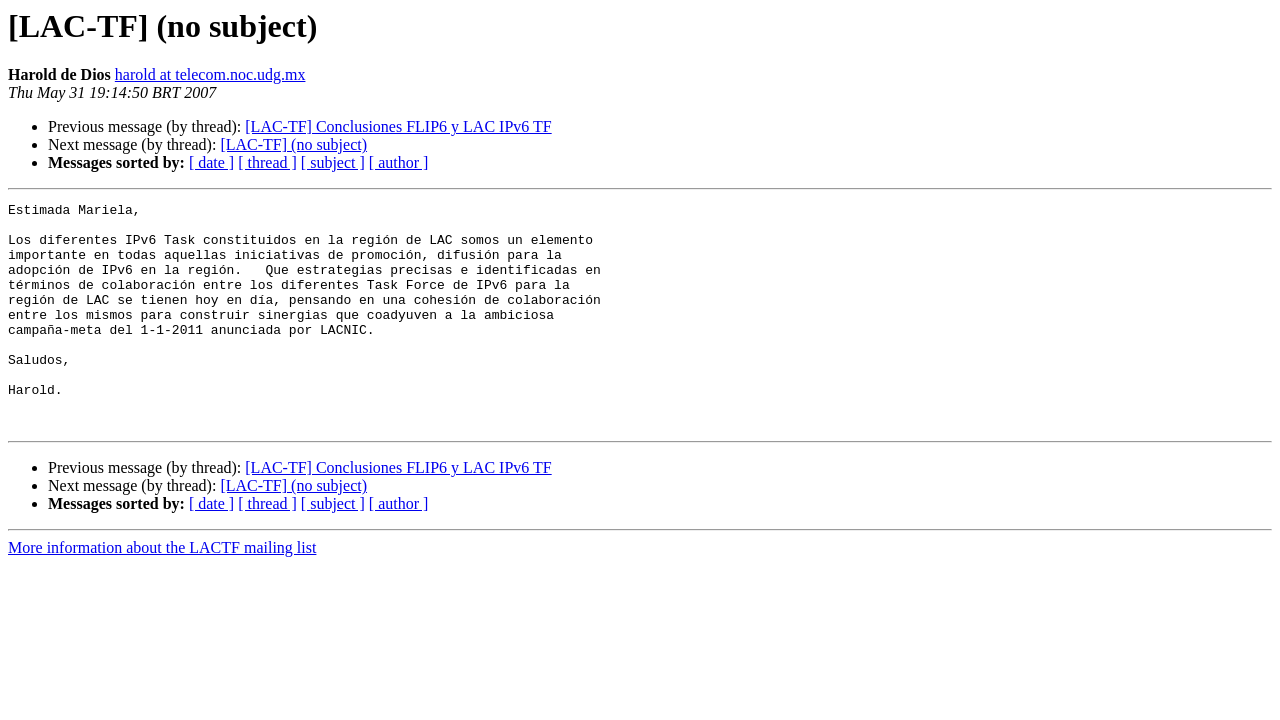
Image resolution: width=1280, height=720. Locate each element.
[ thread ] (267, 162)
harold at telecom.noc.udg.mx (210, 74)
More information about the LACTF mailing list (162, 592)
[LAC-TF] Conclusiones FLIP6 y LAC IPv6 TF (398, 126)
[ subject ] (333, 162)
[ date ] (211, 162)
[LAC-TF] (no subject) (293, 144)
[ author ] (399, 162)
